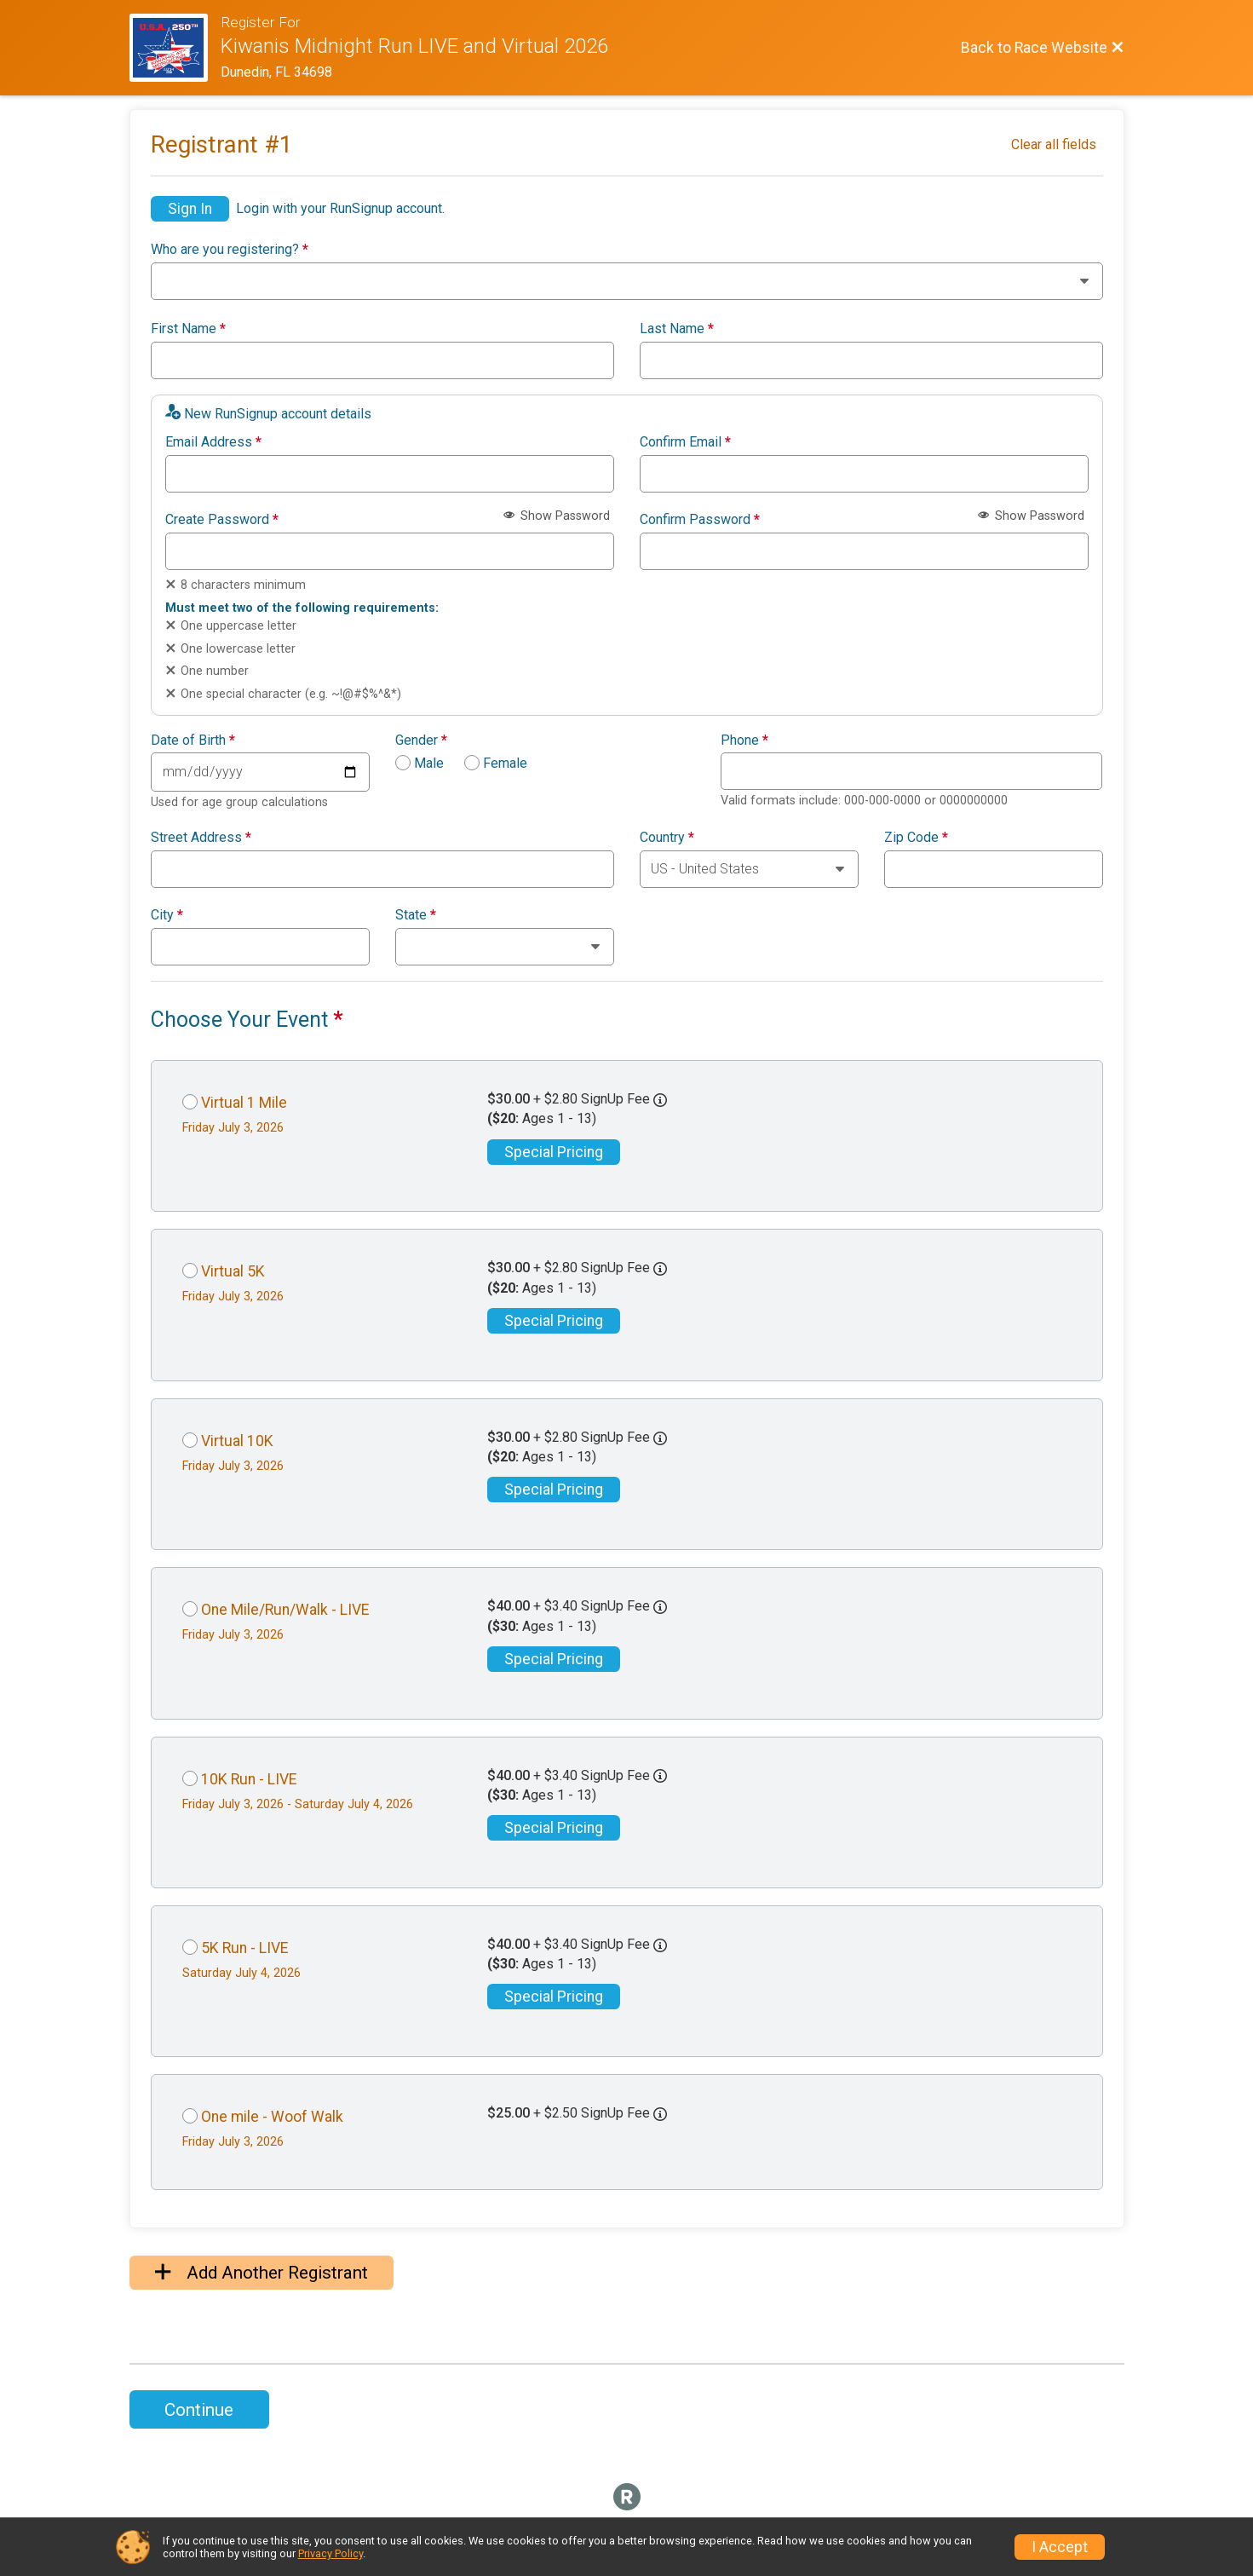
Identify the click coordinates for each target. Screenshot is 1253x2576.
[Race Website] (175, 48)
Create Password (222, 519)
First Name (188, 329)
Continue (198, 2410)
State (415, 915)
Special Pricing (553, 1152)
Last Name (677, 329)
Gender (421, 740)
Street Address (201, 837)
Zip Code (916, 837)
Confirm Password (700, 519)
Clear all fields (1053, 144)
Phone (744, 740)
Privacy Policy (330, 2553)
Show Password (556, 516)
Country (667, 837)
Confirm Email (685, 442)
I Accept (1060, 2547)
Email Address (213, 442)
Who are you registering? (229, 249)
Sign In (190, 208)
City (167, 915)
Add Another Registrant (261, 2272)
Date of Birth (193, 740)
